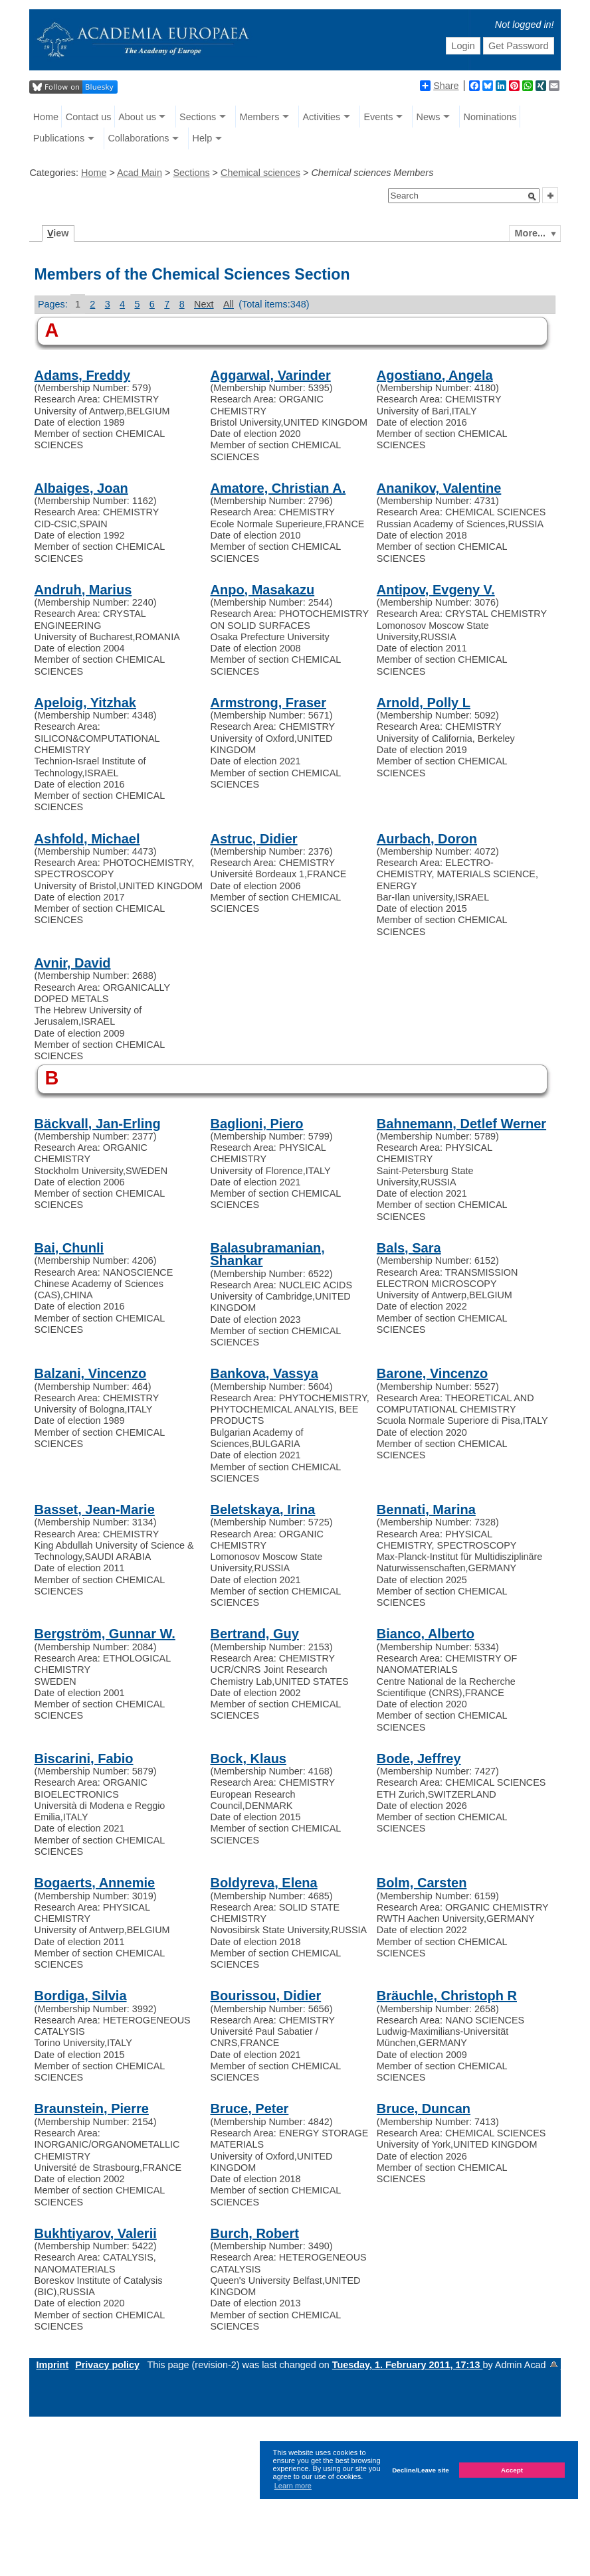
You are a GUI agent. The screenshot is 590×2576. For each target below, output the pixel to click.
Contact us (89, 117)
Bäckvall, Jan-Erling (98, 1123)
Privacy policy (107, 2365)
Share (439, 85)
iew (58, 233)
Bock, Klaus (248, 1758)
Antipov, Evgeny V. (436, 589)
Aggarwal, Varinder (271, 375)
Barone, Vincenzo (432, 1373)
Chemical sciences (260, 172)
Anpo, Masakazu (263, 589)
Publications (59, 138)
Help (203, 138)
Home (45, 117)
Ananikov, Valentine (439, 488)
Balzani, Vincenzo (91, 1373)
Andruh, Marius (83, 589)
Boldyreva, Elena (264, 1882)
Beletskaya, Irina (263, 1509)
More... (530, 233)
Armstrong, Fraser (269, 702)
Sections (197, 117)
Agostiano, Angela (435, 375)
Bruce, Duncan (423, 2108)
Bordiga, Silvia (81, 1995)
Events (378, 117)
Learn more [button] (293, 2486)
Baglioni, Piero (257, 1123)
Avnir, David (73, 963)
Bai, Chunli (69, 1248)
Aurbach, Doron (427, 838)
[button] (532, 196)
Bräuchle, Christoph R (447, 1995)
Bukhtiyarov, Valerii (96, 2233)
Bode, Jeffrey (419, 1758)
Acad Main (139, 172)
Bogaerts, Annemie (95, 1882)
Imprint (52, 2365)
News (428, 117)
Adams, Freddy (82, 375)
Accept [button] (512, 2470)
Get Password (518, 46)
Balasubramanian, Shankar (268, 1254)
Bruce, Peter (250, 2108)
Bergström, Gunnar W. (105, 1633)
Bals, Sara (409, 1248)
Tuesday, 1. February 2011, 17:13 (407, 2365)
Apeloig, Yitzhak (85, 702)
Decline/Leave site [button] (420, 2470)
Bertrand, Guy (255, 1633)
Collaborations (138, 138)
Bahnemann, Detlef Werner (461, 1123)
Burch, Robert (255, 2233)
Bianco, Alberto (425, 1633)
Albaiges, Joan (81, 488)
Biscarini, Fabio (84, 1758)
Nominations (490, 117)
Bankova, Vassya (264, 1373)
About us (137, 117)
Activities (321, 117)
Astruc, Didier (254, 838)
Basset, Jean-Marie (95, 1509)
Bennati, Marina (426, 1509)
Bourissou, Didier (266, 1995)
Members (259, 117)
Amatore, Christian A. (278, 488)
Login (462, 46)
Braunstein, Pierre (92, 2108)
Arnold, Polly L (423, 702)
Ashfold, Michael (87, 838)
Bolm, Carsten (422, 1882)
